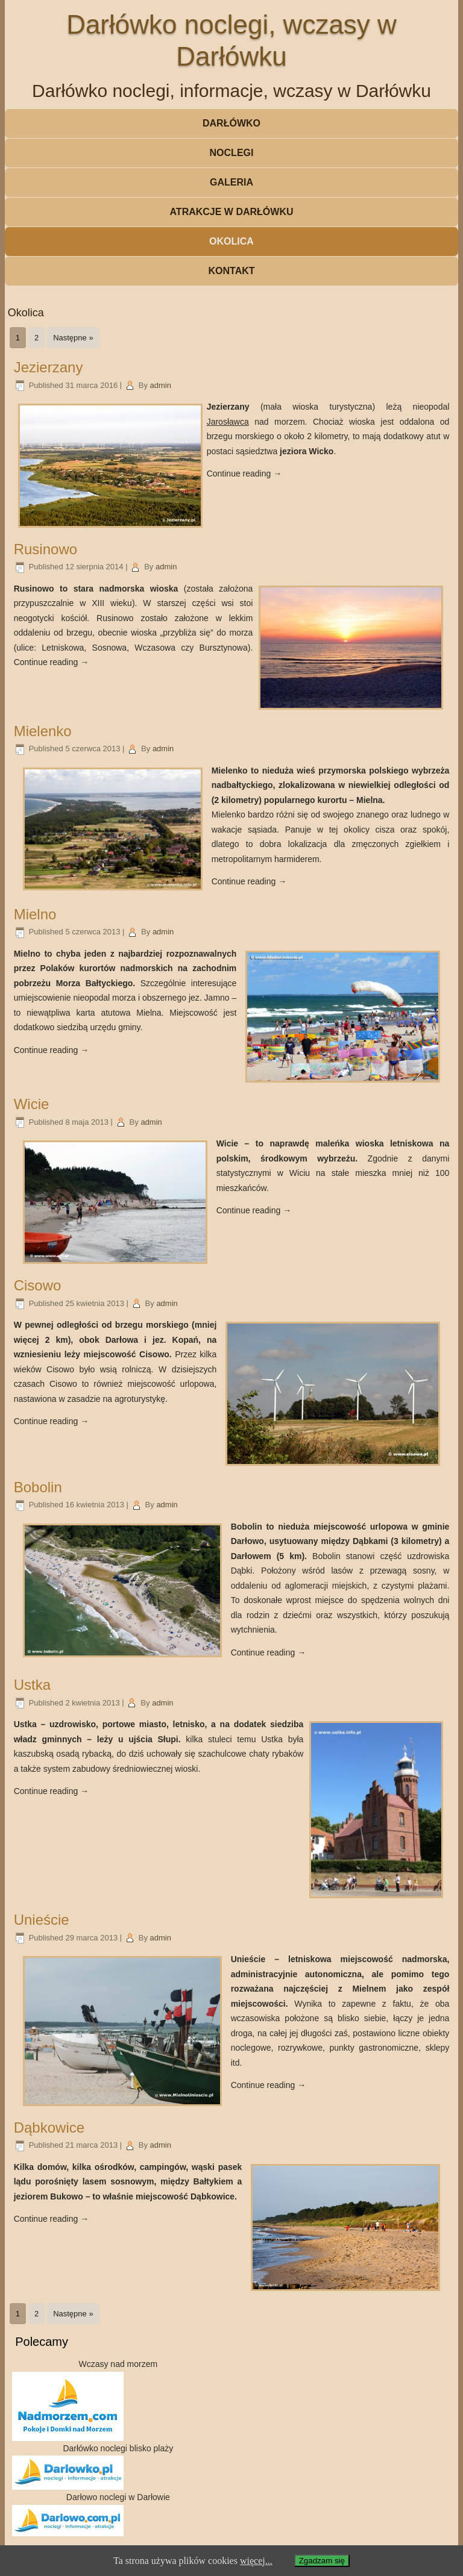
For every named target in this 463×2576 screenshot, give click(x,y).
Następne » (73, 337)
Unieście (41, 1920)
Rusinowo (45, 549)
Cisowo (37, 1285)
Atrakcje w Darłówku (231, 212)
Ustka (32, 1685)
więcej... (256, 2561)
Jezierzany (48, 367)
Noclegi (232, 153)
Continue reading (244, 473)
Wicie (31, 1104)
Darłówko (231, 123)
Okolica (231, 241)
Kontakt (231, 271)
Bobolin (38, 1487)
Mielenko (43, 731)
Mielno (35, 914)
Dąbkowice (49, 2127)
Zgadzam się (322, 2560)
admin (160, 385)
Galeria (231, 182)
